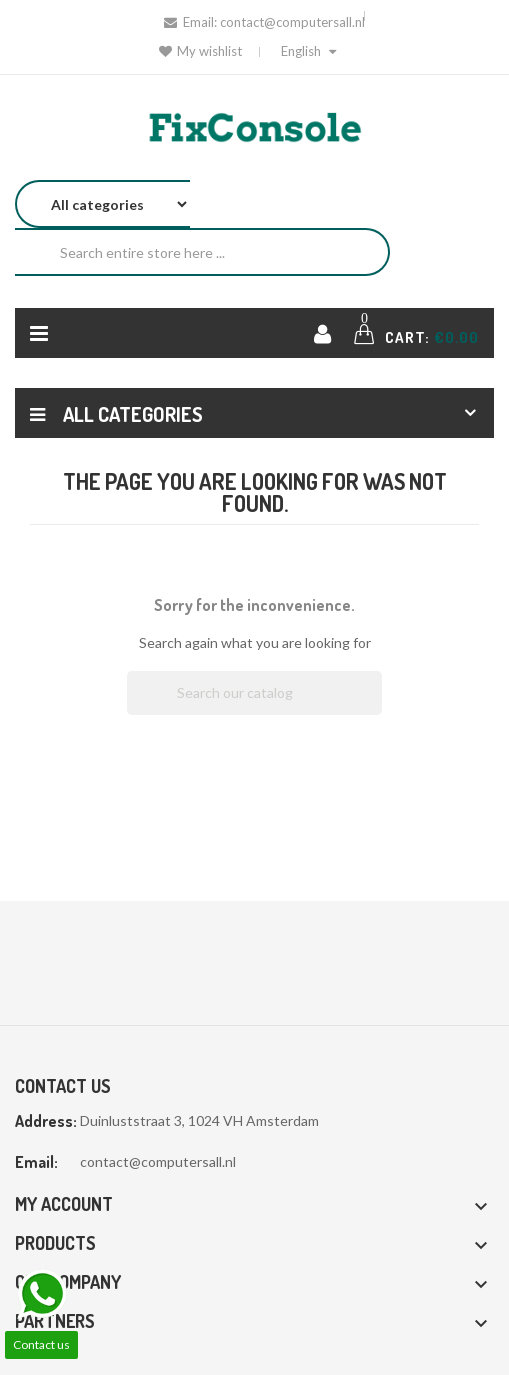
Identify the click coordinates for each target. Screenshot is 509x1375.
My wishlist (200, 51)
